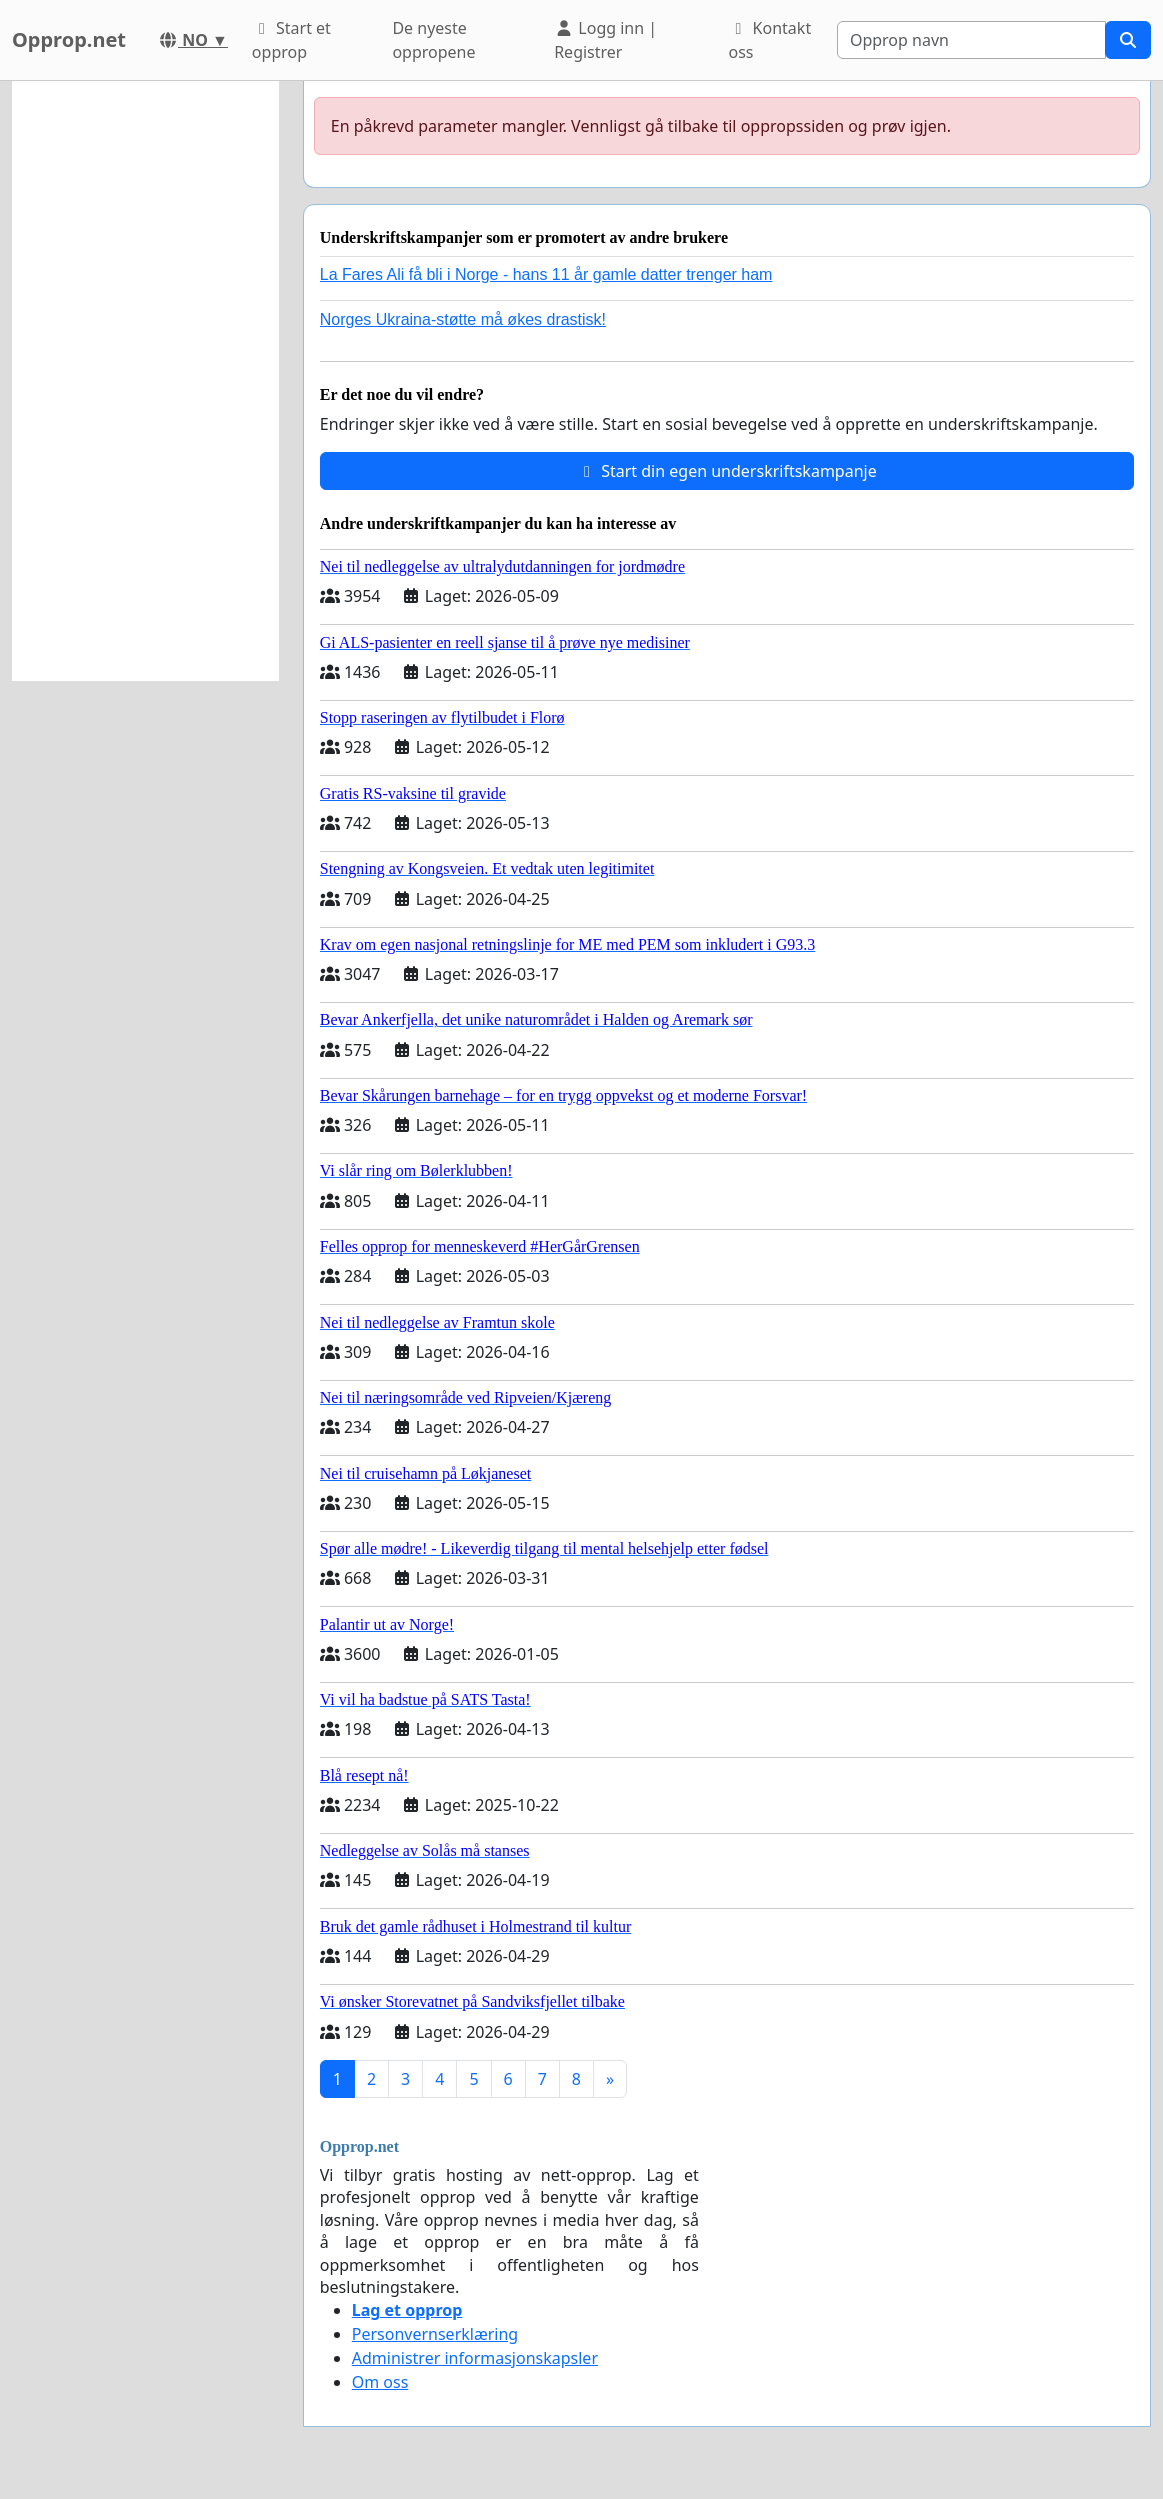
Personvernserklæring (435, 2334)
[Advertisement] (145, 381)
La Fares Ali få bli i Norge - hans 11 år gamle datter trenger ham (546, 274)
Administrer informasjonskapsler (475, 2358)
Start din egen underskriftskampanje (727, 471)
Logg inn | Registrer (605, 40)
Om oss (380, 2382)
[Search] (971, 40)
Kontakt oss (769, 40)
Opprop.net (69, 39)
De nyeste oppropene (433, 40)
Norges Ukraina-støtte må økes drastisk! (463, 319)
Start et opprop (291, 40)
